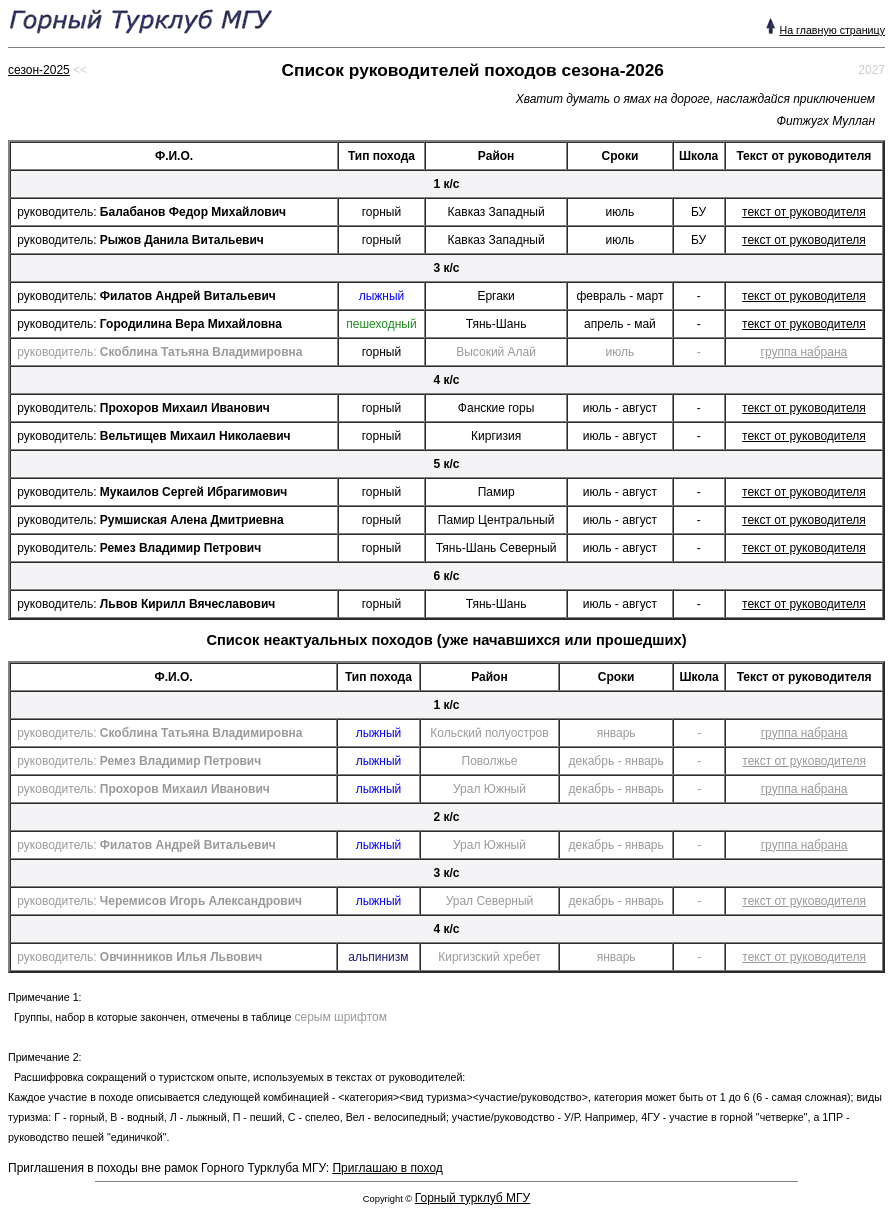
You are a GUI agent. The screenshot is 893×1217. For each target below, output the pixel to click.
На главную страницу (832, 30)
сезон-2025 (39, 70)
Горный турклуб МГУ (472, 1198)
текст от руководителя (804, 212)
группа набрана (804, 352)
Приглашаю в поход (387, 1168)
